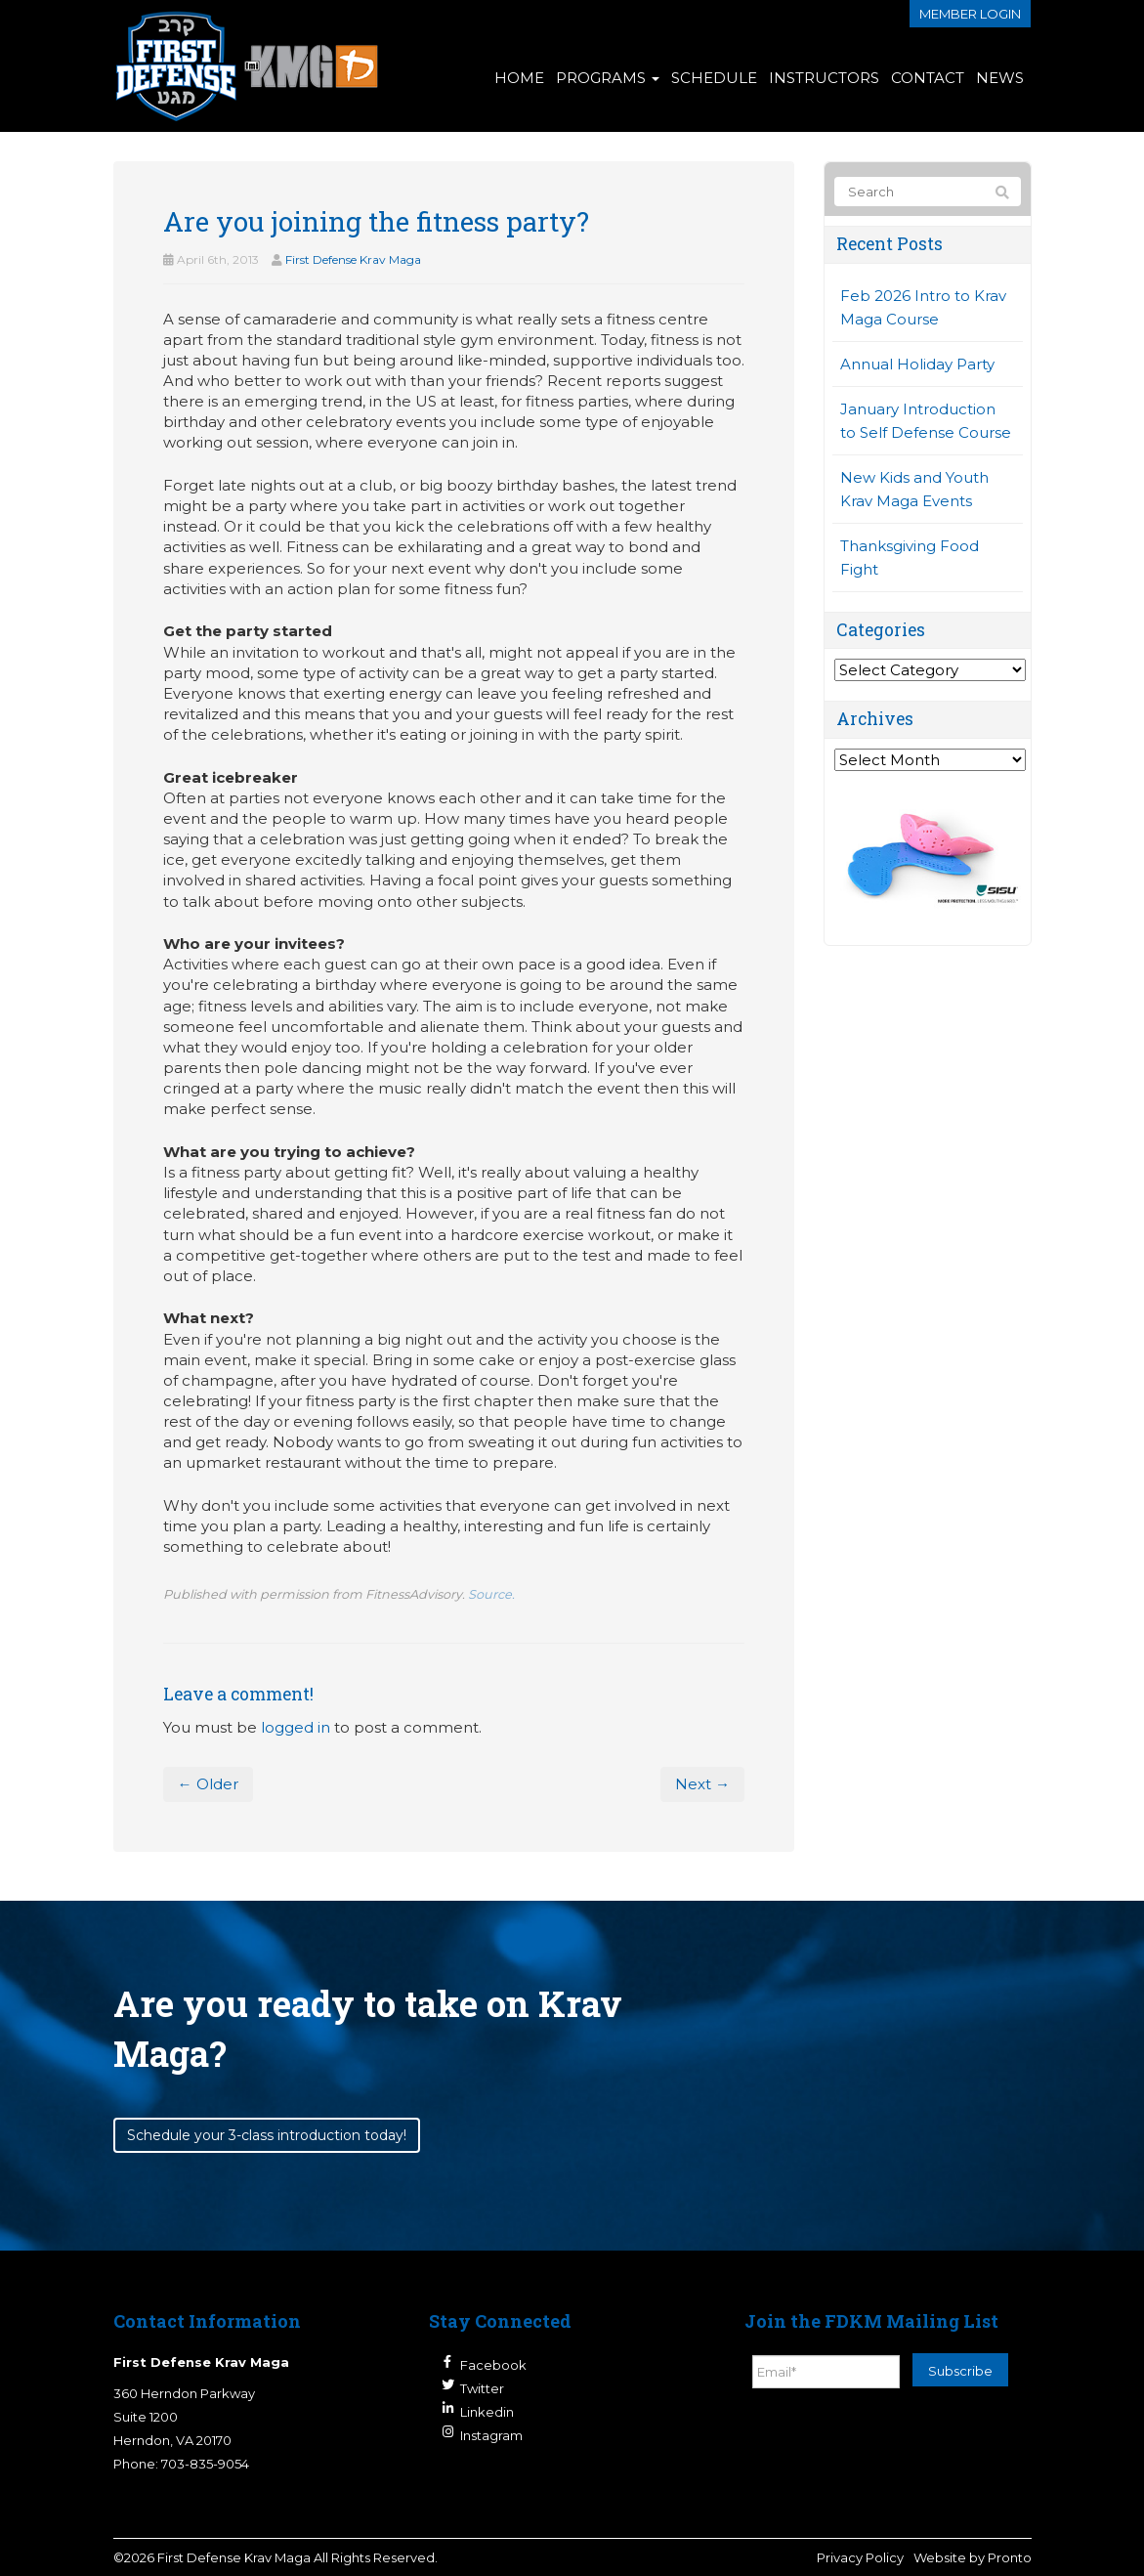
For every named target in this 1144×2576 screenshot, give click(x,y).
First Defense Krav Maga (353, 259)
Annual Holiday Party (917, 364)
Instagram (491, 2435)
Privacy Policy (860, 2557)
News (1000, 77)
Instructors (824, 77)
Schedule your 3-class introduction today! (266, 2135)
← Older (208, 1784)
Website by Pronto (972, 2557)
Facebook (493, 2365)
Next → (702, 1784)
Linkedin (487, 2412)
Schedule (714, 77)
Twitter (482, 2388)
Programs (607, 77)
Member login (970, 13)
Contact (927, 77)
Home (519, 77)
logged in (295, 1727)
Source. (491, 1594)
